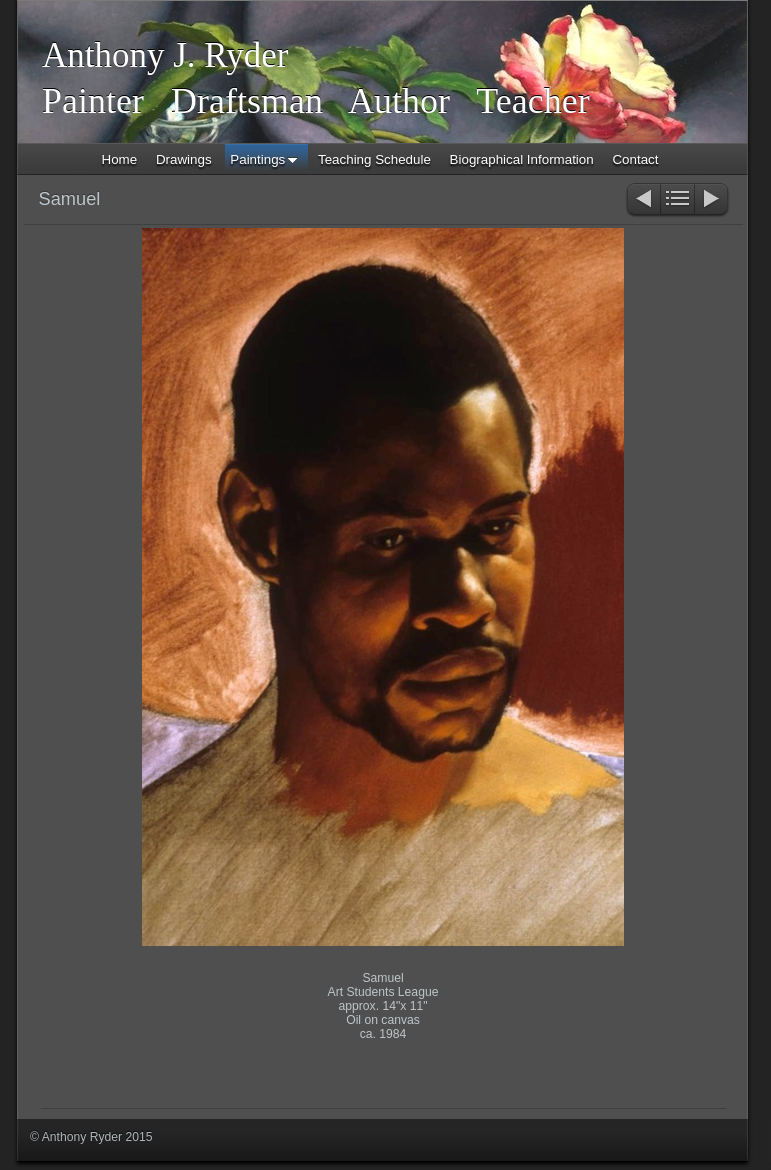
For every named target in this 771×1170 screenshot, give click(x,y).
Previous (642, 200)
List (677, 200)
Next (712, 200)
